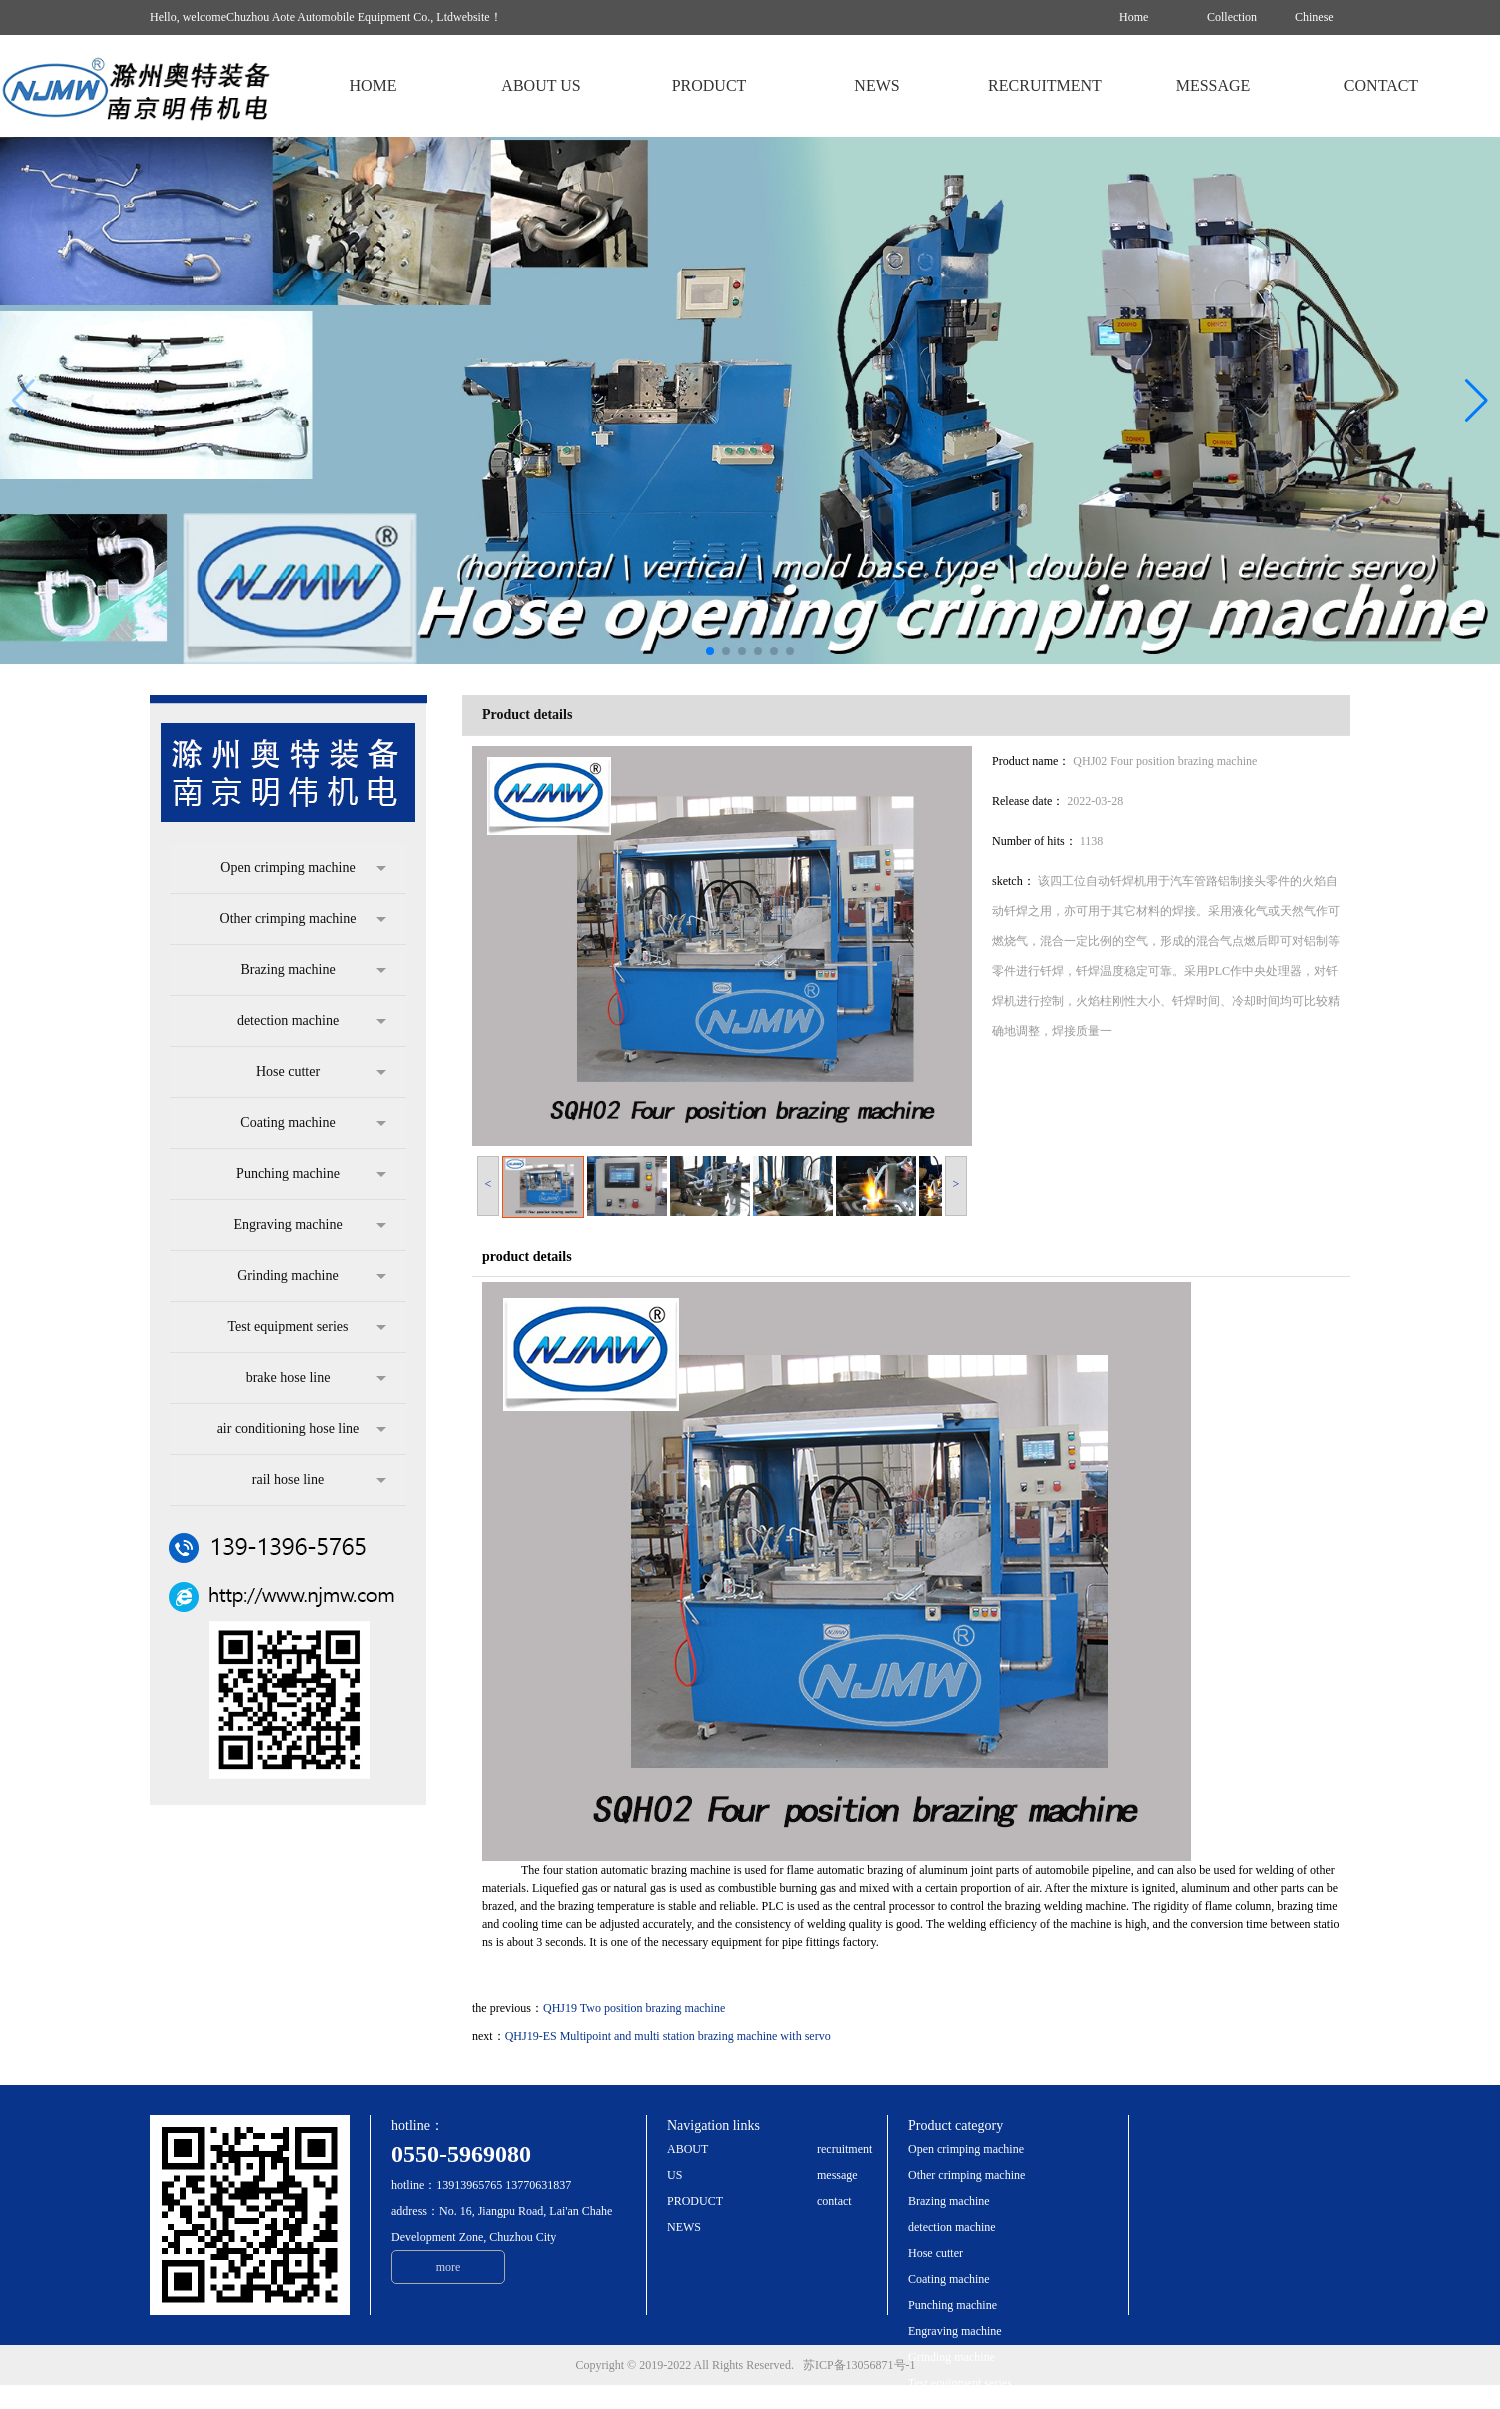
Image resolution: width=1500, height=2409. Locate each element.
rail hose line (319, 1480)
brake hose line (316, 1378)
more (448, 2267)
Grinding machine (311, 1276)
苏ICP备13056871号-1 (864, 2365)
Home (1133, 17)
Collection (1232, 17)
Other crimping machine (303, 919)
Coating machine (313, 1123)
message (837, 2175)
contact (834, 2201)
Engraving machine (309, 1225)
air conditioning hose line (301, 1429)
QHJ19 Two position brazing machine (634, 2008)
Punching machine (311, 1174)
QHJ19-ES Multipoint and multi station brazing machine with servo (668, 2036)
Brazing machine (313, 970)
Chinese (1314, 17)
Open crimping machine (303, 868)
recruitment (844, 2149)
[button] (1476, 401)
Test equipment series (306, 1327)
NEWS (684, 2227)
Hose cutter (321, 1072)
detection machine (311, 1021)
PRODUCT (695, 2201)
